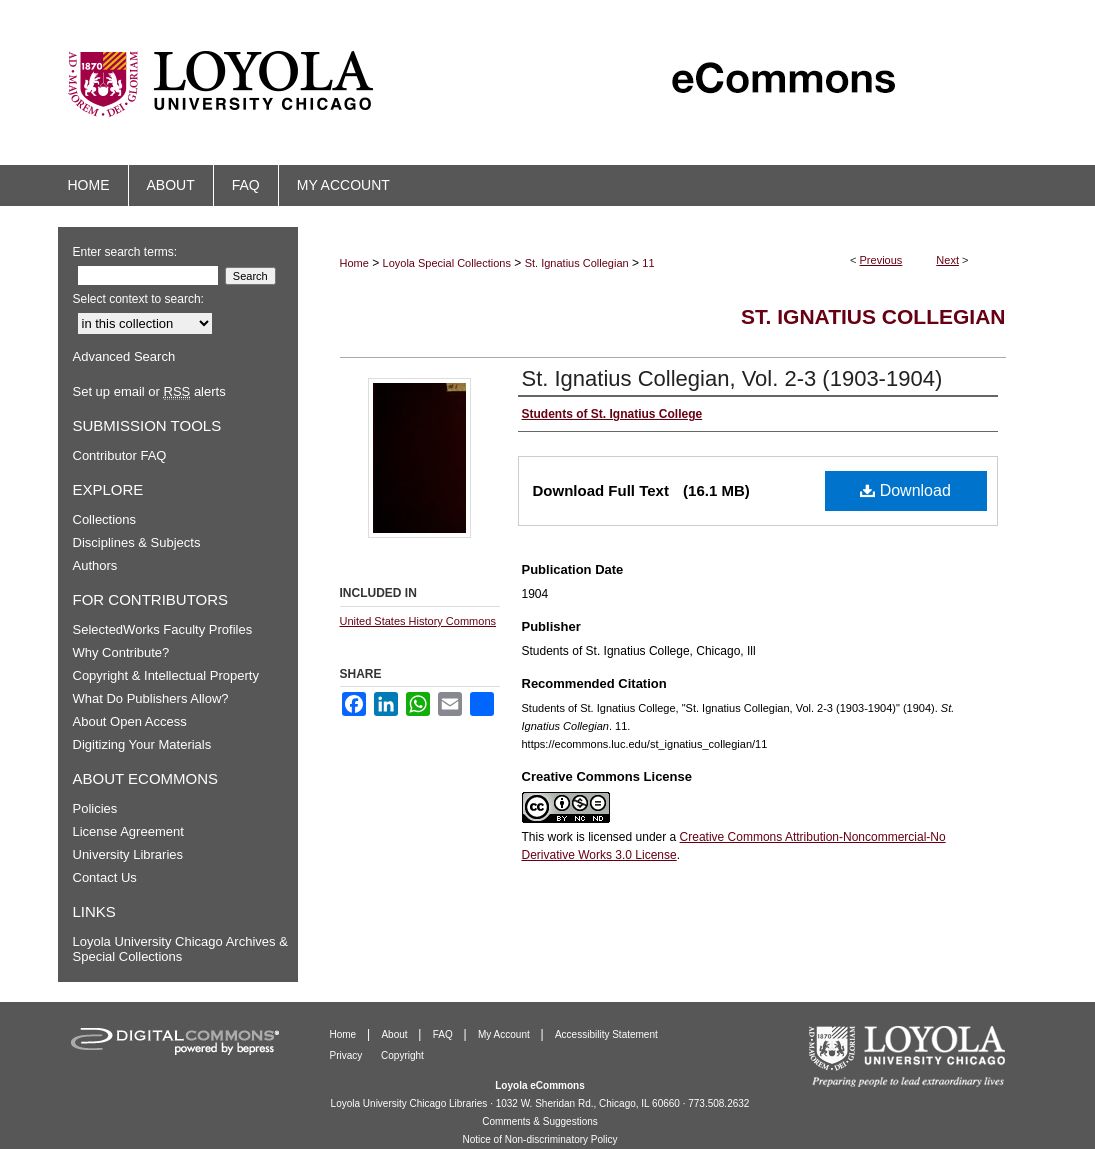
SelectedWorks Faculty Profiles (163, 629)
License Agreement (128, 831)
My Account (505, 1034)
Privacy (348, 1055)
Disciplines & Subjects (137, 542)
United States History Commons (418, 621)
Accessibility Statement (606, 1034)
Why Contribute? (121, 652)
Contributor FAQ (120, 455)
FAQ (444, 1034)
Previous (881, 260)
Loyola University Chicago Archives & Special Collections (180, 949)
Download (905, 490)
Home (354, 263)
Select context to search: (138, 299)
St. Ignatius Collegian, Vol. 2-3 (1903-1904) (732, 378)
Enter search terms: (125, 252)
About (395, 1034)
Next (947, 260)
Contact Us (105, 877)
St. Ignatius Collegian (577, 263)
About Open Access (130, 721)
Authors (95, 565)
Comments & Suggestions (540, 1121)
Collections (105, 519)
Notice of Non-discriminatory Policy (539, 1139)
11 (648, 263)
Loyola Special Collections (447, 263)
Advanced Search (124, 356)
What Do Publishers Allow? (151, 698)
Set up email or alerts (149, 391)
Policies (95, 808)
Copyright (402, 1055)
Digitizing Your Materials (142, 744)
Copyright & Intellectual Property (166, 675)
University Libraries (128, 854)
